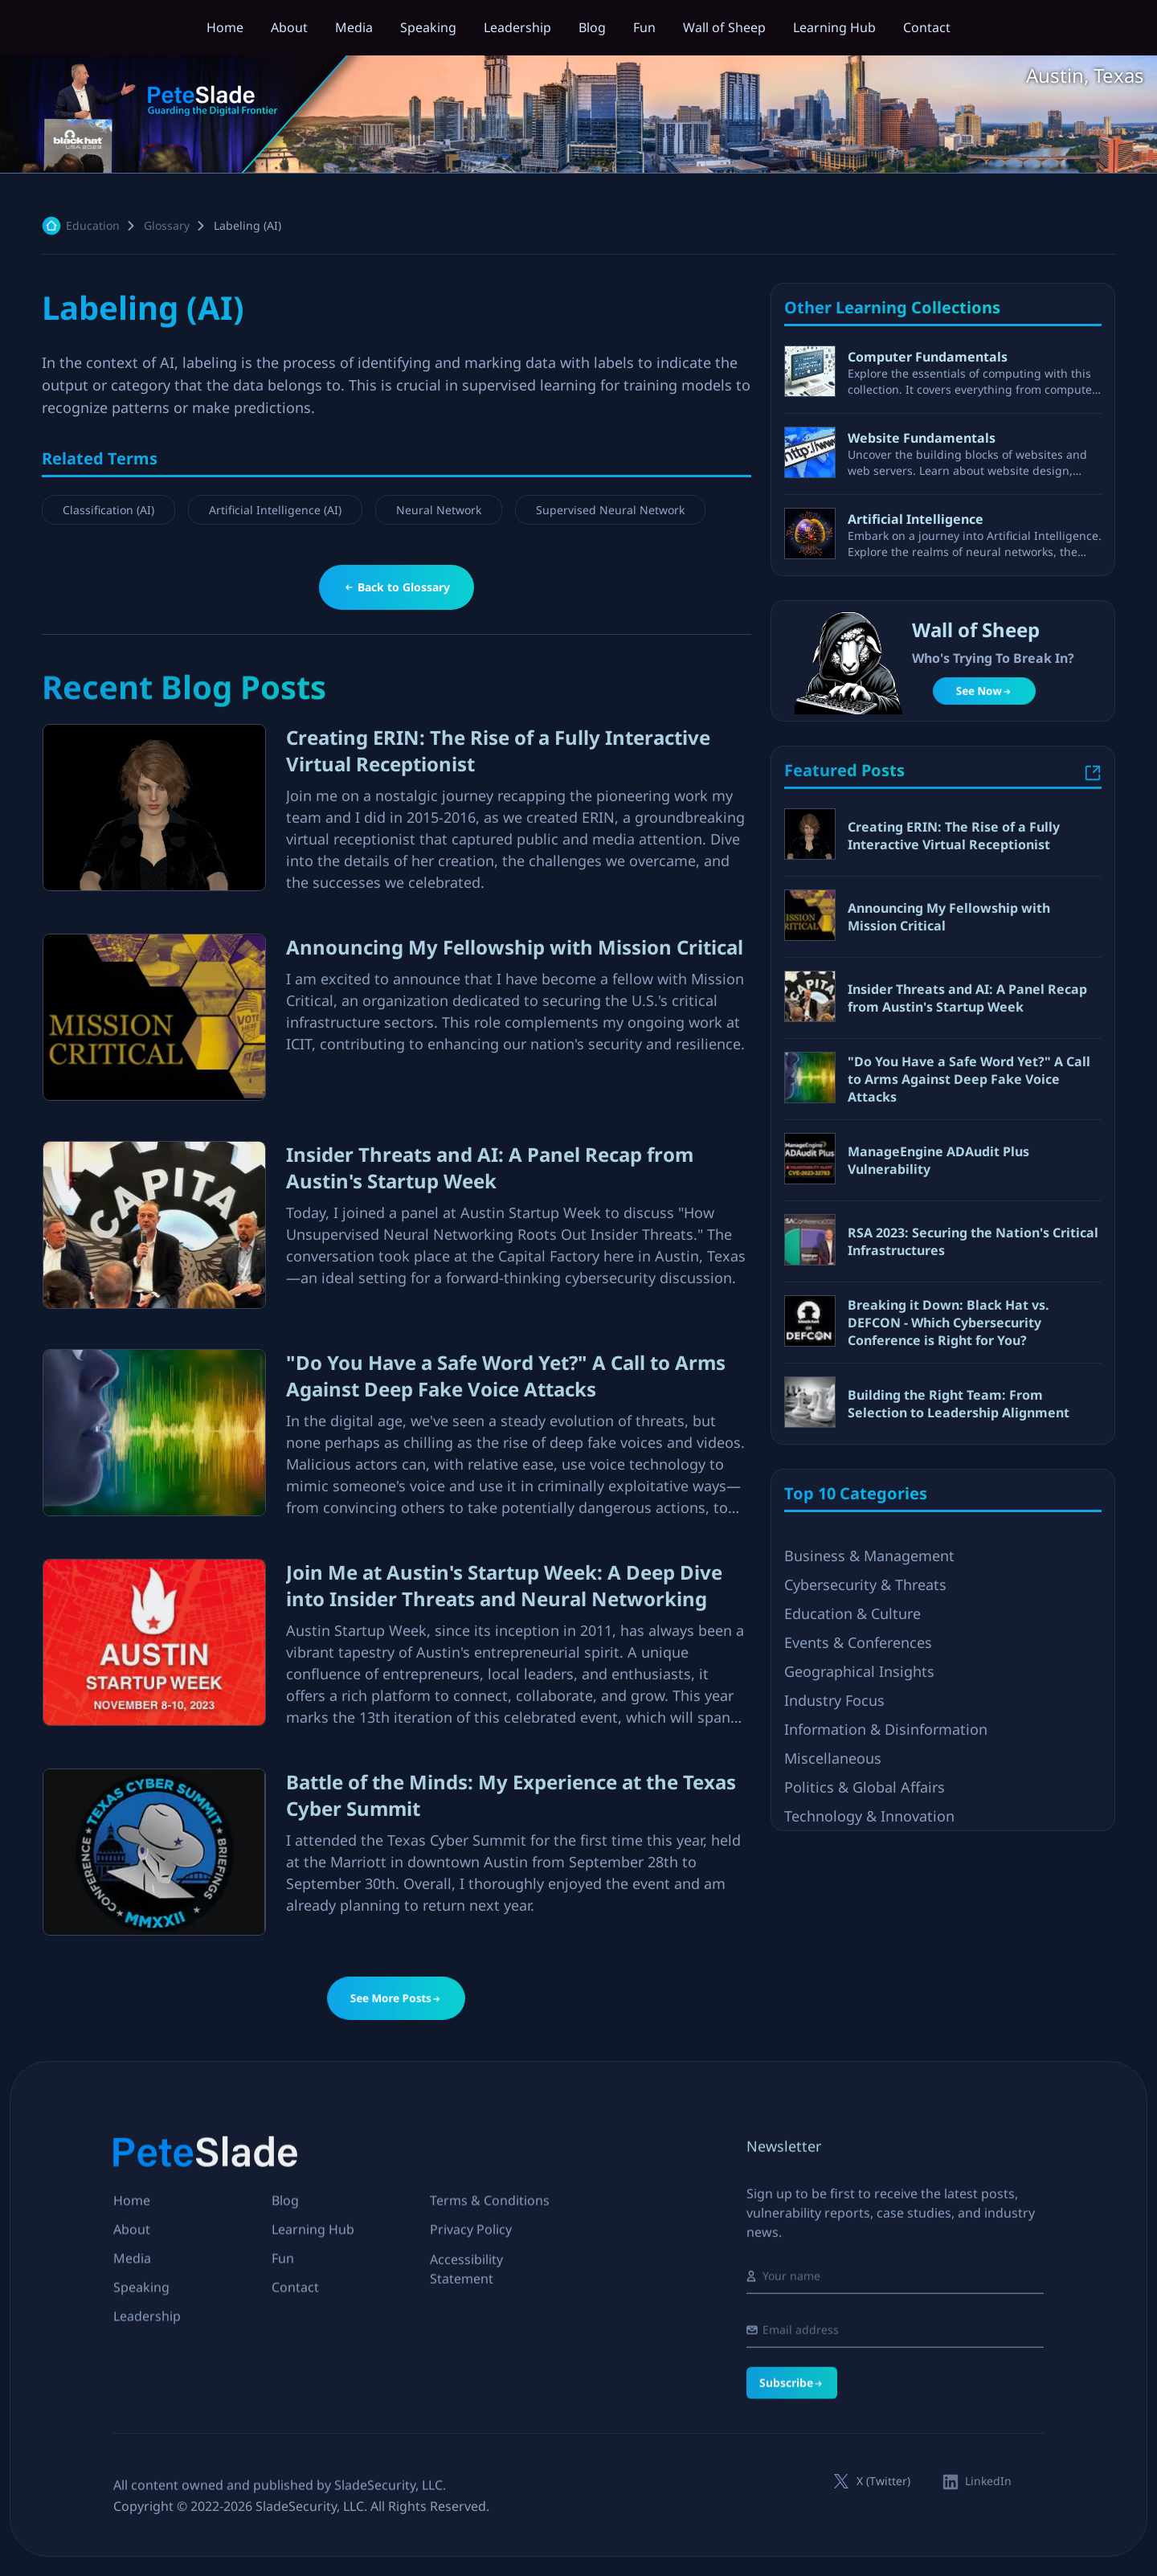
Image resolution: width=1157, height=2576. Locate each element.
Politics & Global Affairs (864, 1971)
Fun (644, 27)
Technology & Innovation (869, 2000)
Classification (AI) (108, 511)
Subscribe (791, 2472)
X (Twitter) (883, 2481)
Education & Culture (852, 1798)
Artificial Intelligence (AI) (275, 511)
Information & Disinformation (885, 1914)
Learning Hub (834, 27)
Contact (927, 27)
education (93, 225)
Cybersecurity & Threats (865, 1769)
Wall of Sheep (724, 27)
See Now (984, 691)
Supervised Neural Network (610, 511)
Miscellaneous (832, 1942)
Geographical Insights (859, 1856)
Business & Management (869, 1740)
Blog (592, 27)
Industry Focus (834, 1885)
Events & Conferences (858, 1827)
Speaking (428, 27)
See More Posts (396, 1998)
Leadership (517, 27)
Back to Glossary (396, 587)
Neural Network (438, 511)
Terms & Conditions (490, 2212)
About (289, 27)
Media (354, 27)
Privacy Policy (471, 2241)
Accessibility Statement (466, 2293)
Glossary (167, 225)
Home (224, 27)
